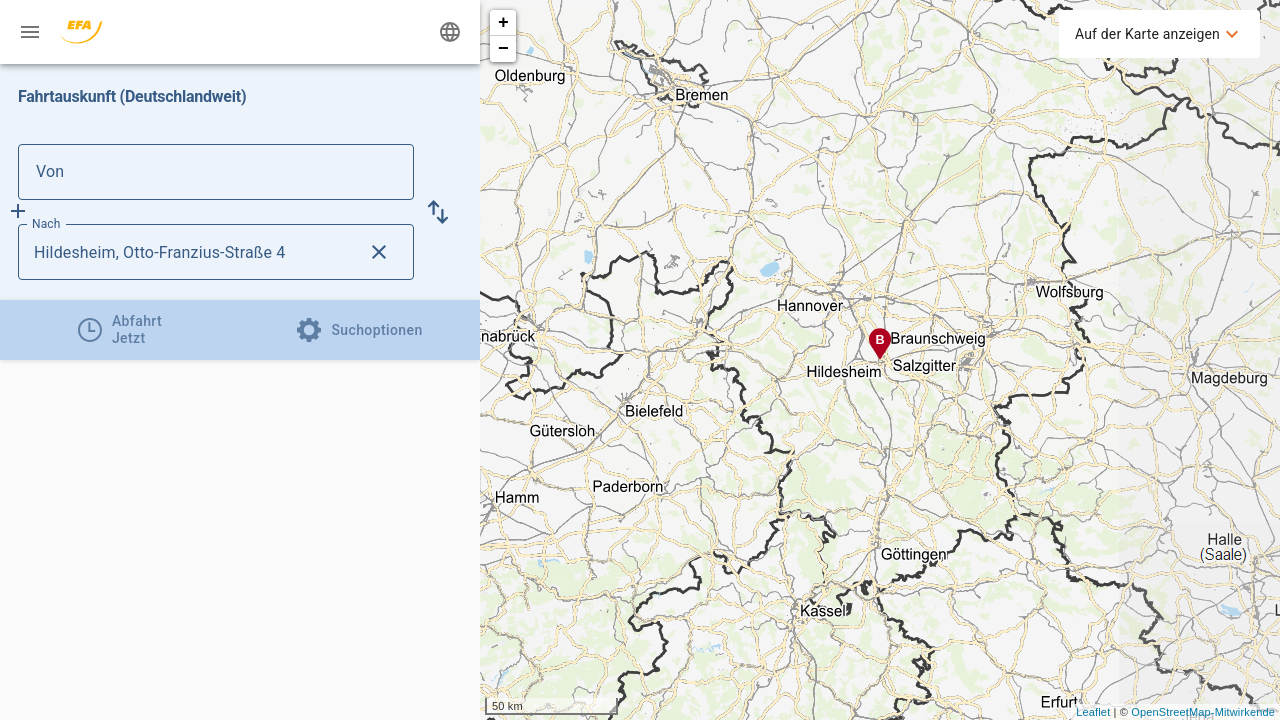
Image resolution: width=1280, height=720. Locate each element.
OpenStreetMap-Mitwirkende (1203, 712)
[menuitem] (1159, 34)
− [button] (503, 49)
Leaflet (1093, 712)
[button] (438, 212)
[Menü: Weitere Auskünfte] (30, 32)
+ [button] (503, 23)
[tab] (120, 330)
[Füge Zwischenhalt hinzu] (18, 211)
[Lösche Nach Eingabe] (379, 252)
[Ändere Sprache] (450, 32)
